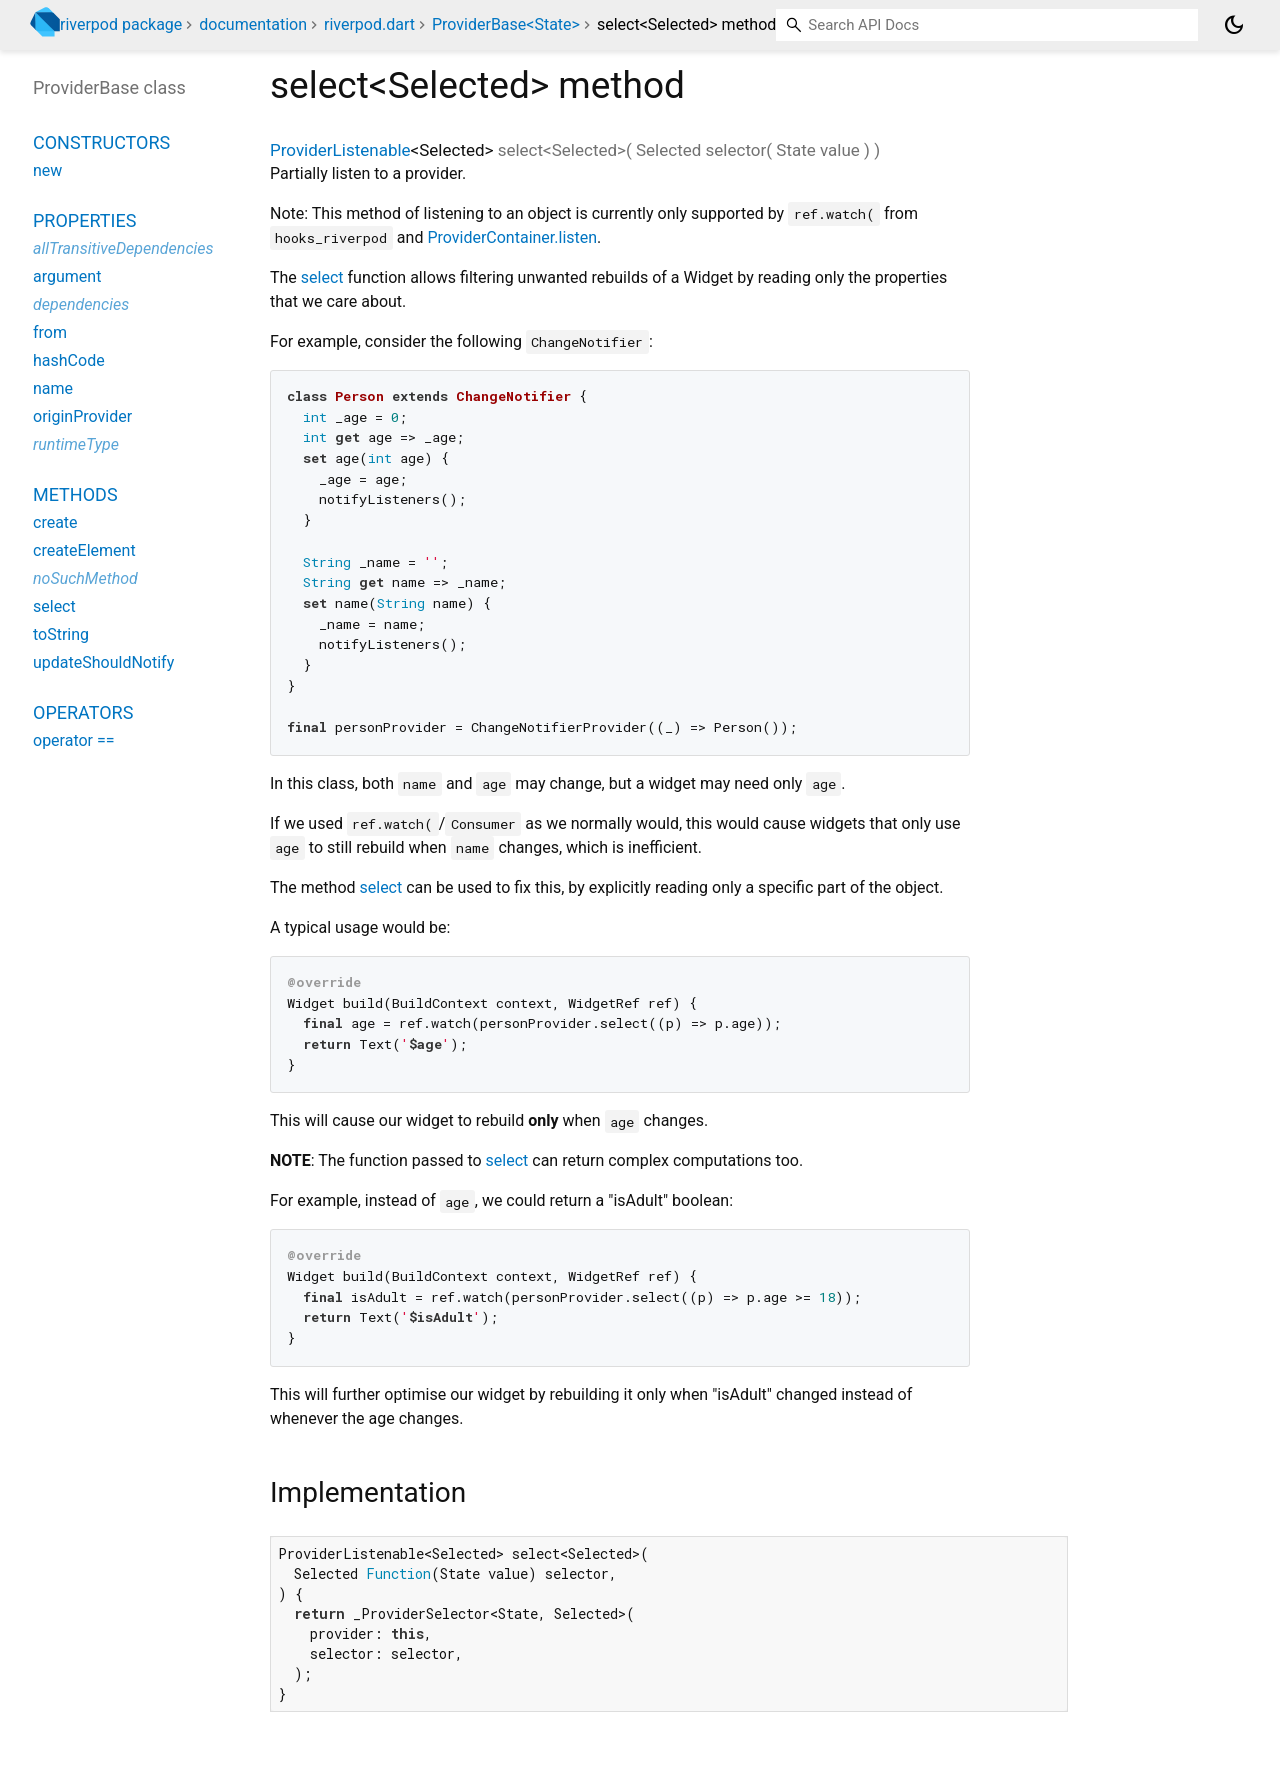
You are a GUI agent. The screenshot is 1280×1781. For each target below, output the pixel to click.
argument (67, 276)
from (50, 332)
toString (61, 634)
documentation (253, 24)
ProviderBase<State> (506, 24)
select (322, 277)
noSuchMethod (85, 578)
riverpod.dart (369, 24)
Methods (75, 494)
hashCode (69, 360)
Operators (83, 712)
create (55, 522)
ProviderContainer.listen (512, 237)
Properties (84, 220)
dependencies (81, 304)
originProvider (82, 416)
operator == (74, 740)
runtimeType (76, 444)
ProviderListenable (340, 150)
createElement (84, 550)
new (47, 170)
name (53, 388)
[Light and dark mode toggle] (1234, 25)
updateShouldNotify (103, 662)
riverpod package (121, 24)
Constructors (101, 142)
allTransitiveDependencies (123, 248)
